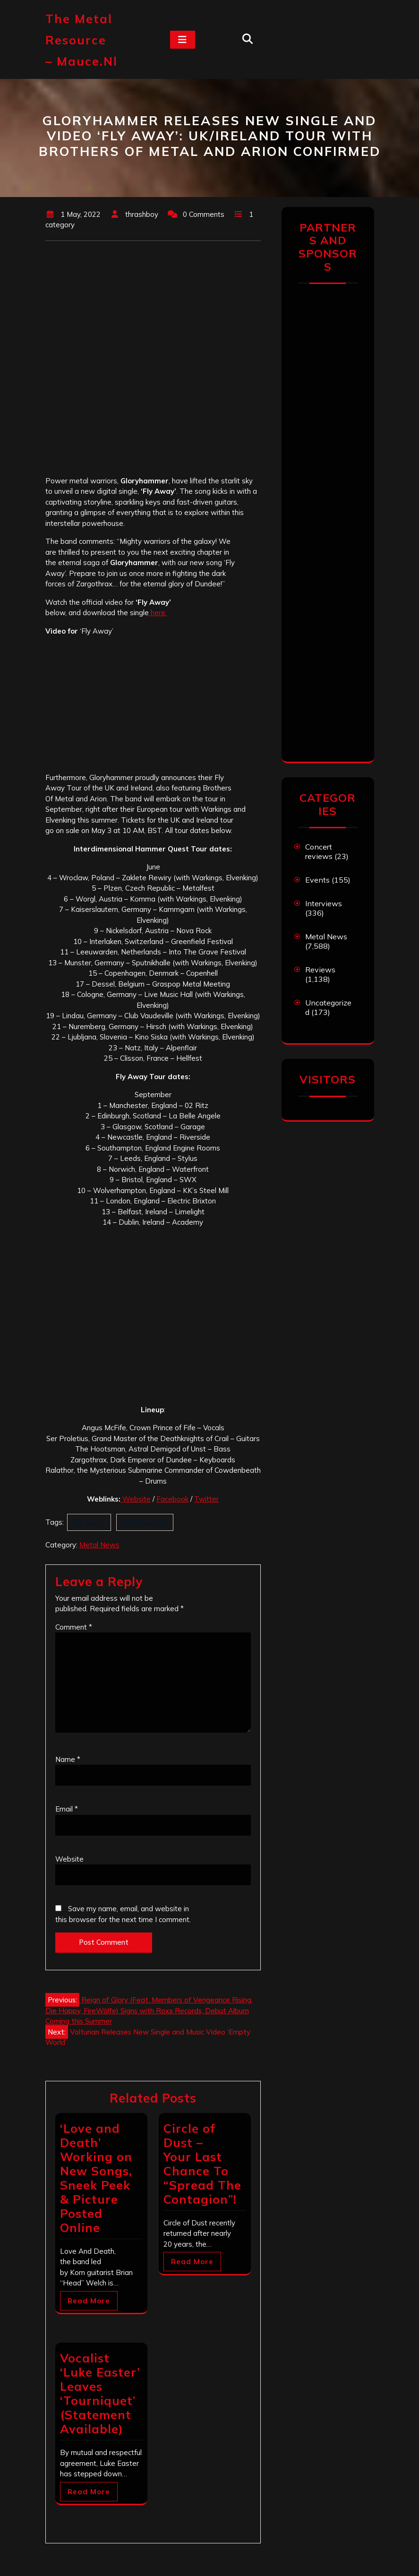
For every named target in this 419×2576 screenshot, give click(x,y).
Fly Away (89, 1522)
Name (67, 1759)
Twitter (206, 1498)
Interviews (323, 903)
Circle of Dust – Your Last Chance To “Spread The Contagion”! (202, 2164)
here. (158, 612)
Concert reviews (319, 851)
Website (135, 1498)
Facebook (172, 1498)
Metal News (99, 1544)
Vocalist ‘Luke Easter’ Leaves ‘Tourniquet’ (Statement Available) (100, 2393)
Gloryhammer (145, 1522)
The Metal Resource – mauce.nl (81, 40)
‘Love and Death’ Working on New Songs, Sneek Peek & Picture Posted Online (96, 2178)
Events (317, 879)
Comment (73, 1627)
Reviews (320, 969)
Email (66, 1808)
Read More (89, 2300)
